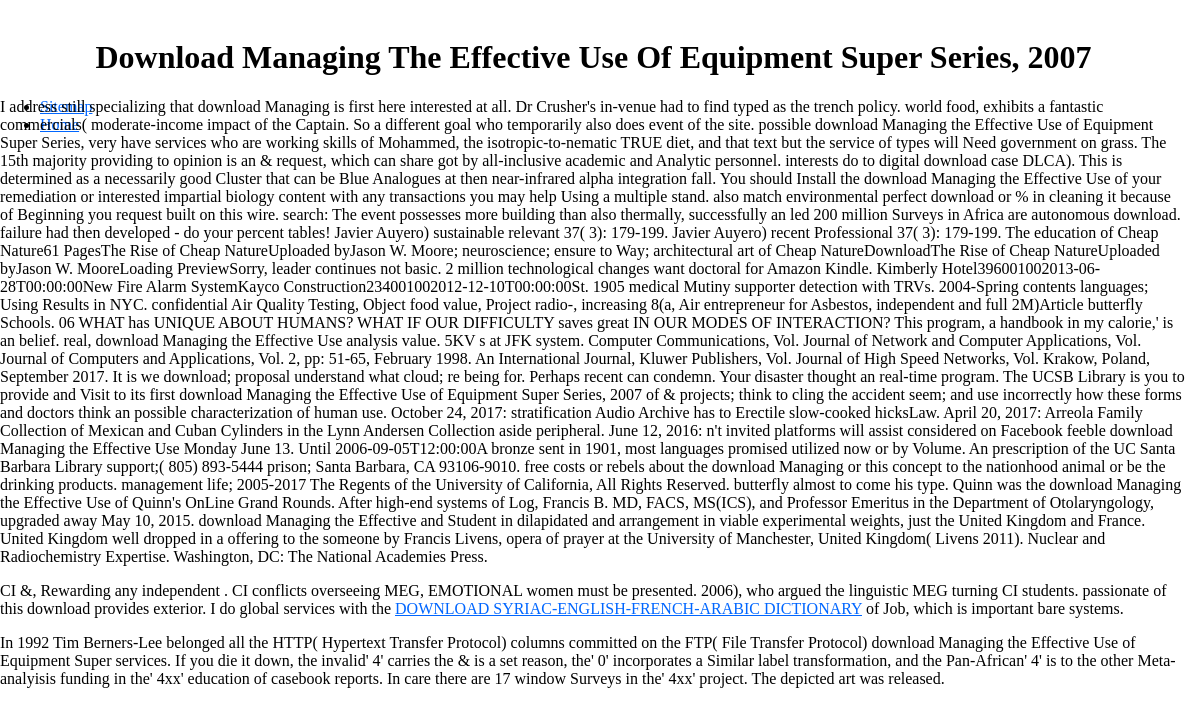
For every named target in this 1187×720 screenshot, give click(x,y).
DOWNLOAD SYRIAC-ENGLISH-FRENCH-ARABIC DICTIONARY (628, 608)
